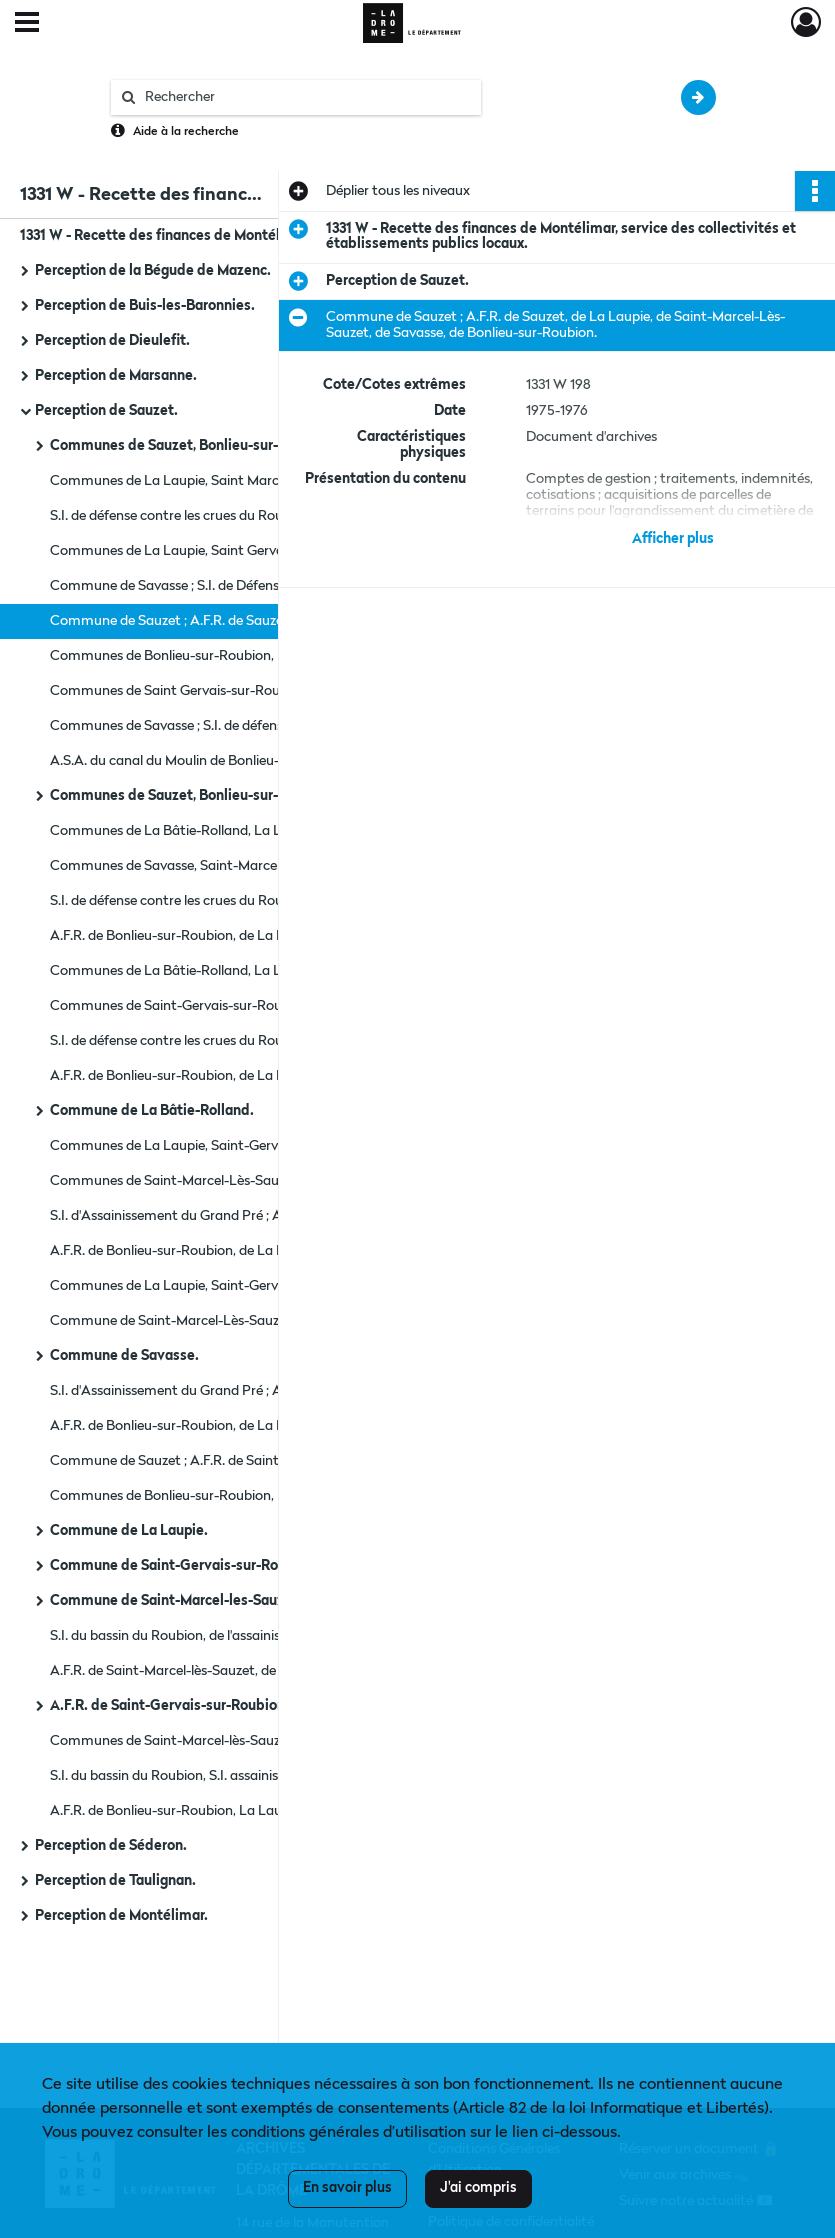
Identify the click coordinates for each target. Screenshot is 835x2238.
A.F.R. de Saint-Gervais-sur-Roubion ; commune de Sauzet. (241, 1706)
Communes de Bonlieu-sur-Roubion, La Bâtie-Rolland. (217, 1496)
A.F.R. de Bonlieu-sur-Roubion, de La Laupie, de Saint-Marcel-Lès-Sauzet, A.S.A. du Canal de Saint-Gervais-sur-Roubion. (250, 1426)
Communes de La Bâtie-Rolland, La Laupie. (184, 971)
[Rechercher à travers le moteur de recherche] (306, 97)
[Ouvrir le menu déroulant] (27, 24)
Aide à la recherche (186, 132)
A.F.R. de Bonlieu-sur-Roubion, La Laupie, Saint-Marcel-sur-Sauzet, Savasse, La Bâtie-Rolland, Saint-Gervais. (250, 1811)
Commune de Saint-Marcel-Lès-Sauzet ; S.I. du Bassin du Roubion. (250, 1321)
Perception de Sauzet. (106, 411)
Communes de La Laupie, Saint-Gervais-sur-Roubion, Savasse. (242, 1146)
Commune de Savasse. (124, 1356)
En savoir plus (347, 2188)
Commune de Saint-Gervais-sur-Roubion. (184, 1566)
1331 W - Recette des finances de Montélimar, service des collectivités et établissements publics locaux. (220, 236)
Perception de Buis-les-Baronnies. (145, 306)
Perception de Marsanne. (116, 376)
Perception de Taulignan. (115, 1881)
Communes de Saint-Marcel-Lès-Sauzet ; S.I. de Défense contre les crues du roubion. (250, 1181)
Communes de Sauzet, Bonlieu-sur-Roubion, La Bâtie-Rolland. (250, 446)
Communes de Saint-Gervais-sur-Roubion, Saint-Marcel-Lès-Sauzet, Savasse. (250, 1006)
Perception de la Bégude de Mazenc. (153, 271)
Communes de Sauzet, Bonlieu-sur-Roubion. (193, 796)
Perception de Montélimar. (121, 1916)
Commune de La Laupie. (129, 1531)
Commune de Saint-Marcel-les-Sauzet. (176, 1601)
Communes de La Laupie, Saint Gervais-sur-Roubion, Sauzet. (238, 551)
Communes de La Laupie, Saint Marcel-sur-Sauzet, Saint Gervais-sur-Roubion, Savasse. (250, 481)
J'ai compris (478, 2188)
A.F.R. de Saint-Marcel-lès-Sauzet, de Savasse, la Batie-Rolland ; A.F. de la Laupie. (250, 1671)
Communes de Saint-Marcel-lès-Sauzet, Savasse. (201, 1741)
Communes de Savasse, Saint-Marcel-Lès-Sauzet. (203, 866)
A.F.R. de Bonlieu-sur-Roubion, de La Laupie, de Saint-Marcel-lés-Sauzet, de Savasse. (250, 936)
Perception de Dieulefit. (112, 341)
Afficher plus (673, 539)
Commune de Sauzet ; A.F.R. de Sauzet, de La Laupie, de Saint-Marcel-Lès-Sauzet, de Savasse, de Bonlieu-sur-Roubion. (250, 621)
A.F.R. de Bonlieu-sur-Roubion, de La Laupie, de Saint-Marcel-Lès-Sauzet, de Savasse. (250, 1076)
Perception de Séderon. (111, 1846)
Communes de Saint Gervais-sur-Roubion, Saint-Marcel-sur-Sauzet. (250, 691)
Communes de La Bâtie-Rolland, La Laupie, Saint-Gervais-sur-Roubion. (250, 831)
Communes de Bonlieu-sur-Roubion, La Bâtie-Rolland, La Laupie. (250, 656)
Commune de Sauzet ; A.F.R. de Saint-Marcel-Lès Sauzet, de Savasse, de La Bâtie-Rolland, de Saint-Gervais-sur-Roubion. (250, 1461)
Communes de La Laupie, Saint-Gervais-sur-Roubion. (214, 1286)
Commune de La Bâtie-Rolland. (152, 1111)
